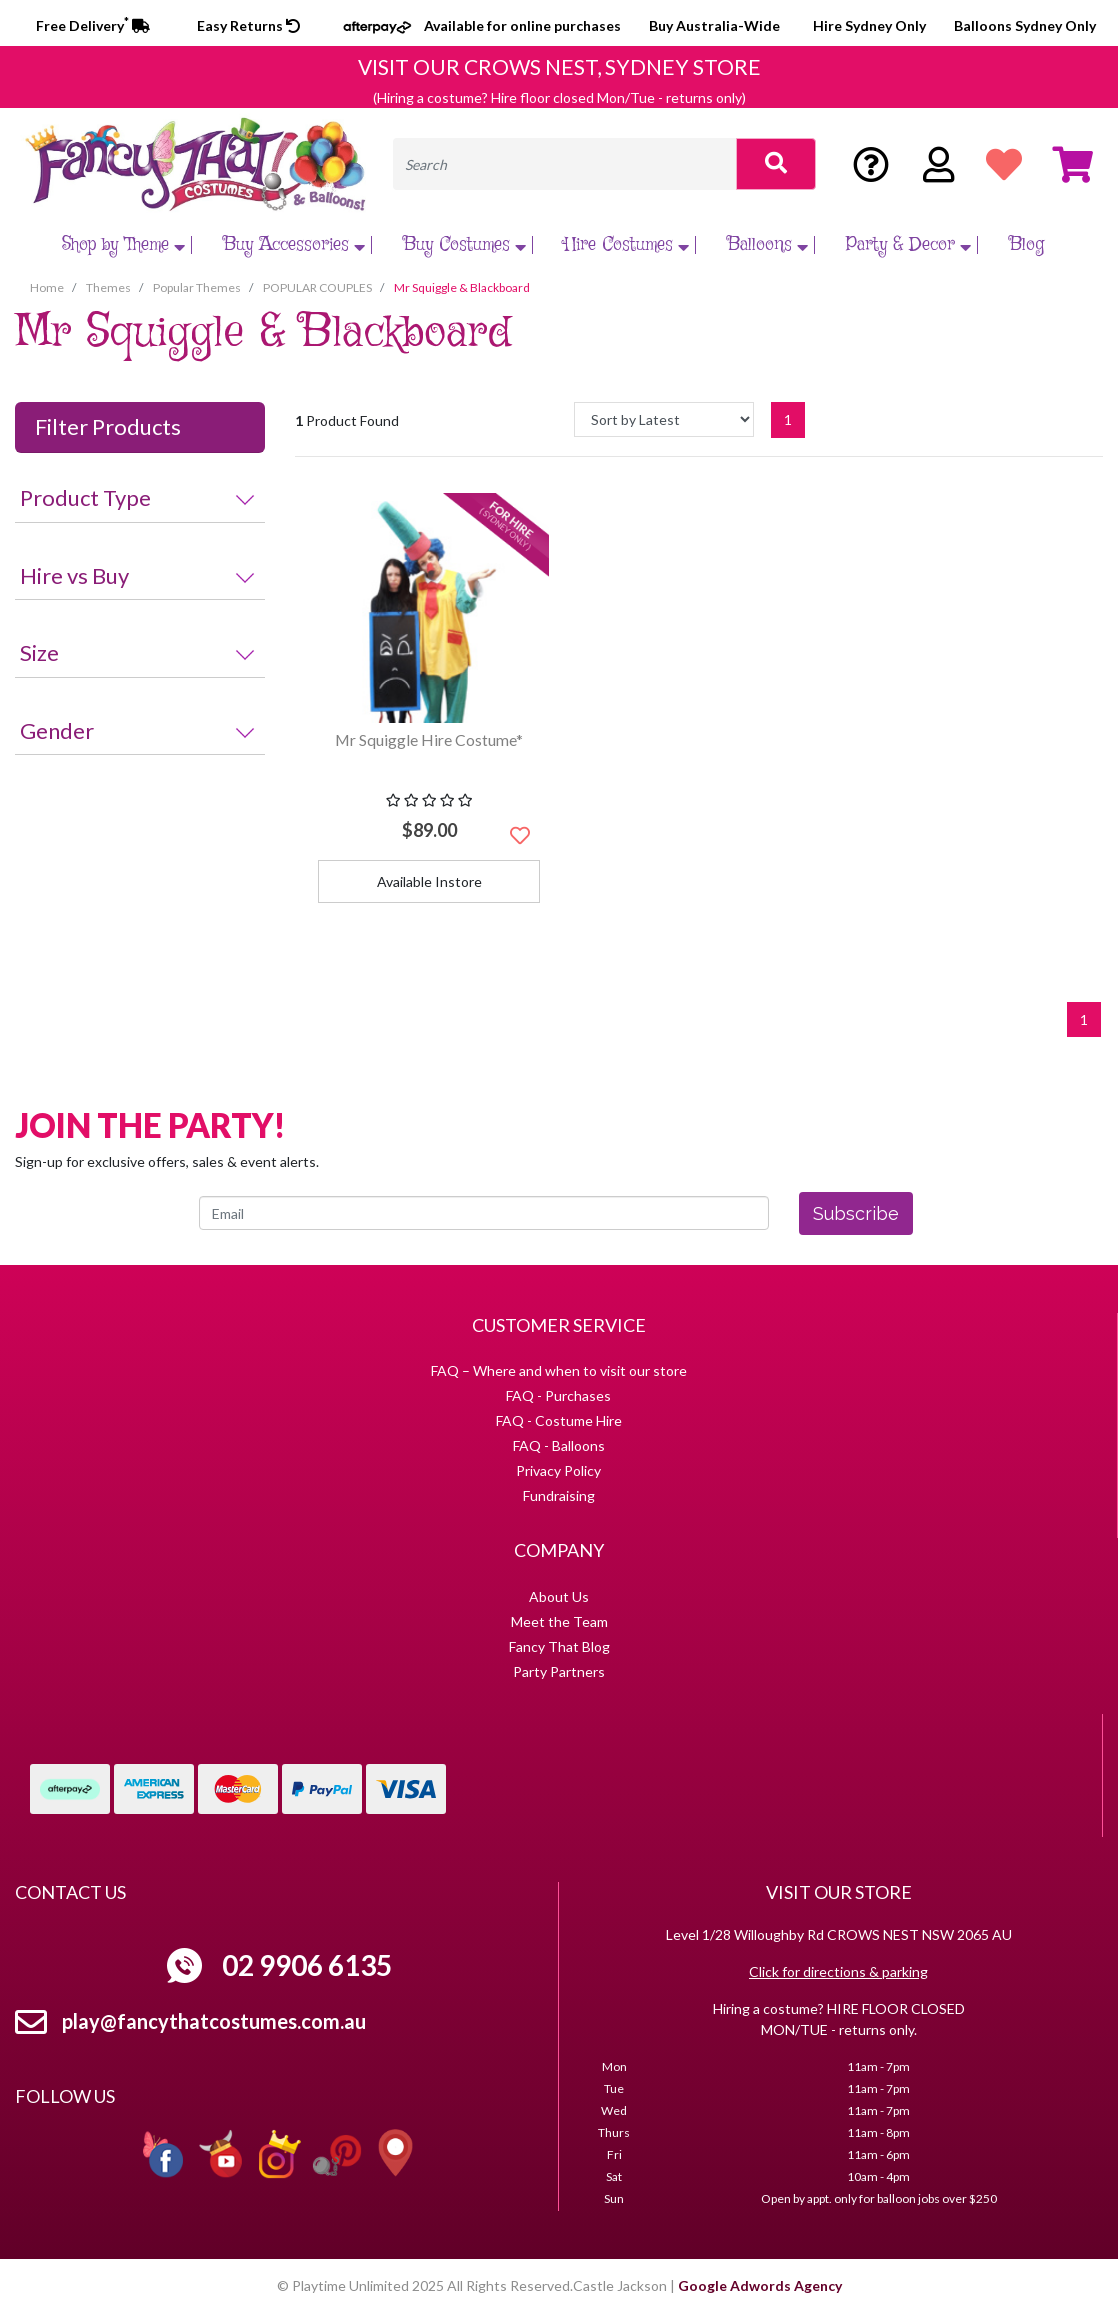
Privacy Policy (558, 1470)
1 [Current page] (788, 419)
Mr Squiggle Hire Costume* (429, 739)
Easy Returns (248, 25)
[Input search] (565, 164)
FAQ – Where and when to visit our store (559, 1370)
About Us (559, 1596)
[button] (520, 835)
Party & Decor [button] (911, 245)
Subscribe (856, 1213)
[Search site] (776, 164)
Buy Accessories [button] (296, 245)
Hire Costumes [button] (629, 245)
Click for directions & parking (838, 1971)
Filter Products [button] (108, 427)
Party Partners (559, 1671)
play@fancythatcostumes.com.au (214, 2021)
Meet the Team (559, 1621)
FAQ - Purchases (558, 1395)
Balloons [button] (770, 245)
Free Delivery (93, 25)
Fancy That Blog (559, 1646)
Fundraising (559, 1495)
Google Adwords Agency (760, 2285)
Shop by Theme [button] (126, 245)
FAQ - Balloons (559, 1445)
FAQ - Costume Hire (559, 1420)
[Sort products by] (664, 419)
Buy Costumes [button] (467, 245)
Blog (1026, 245)
